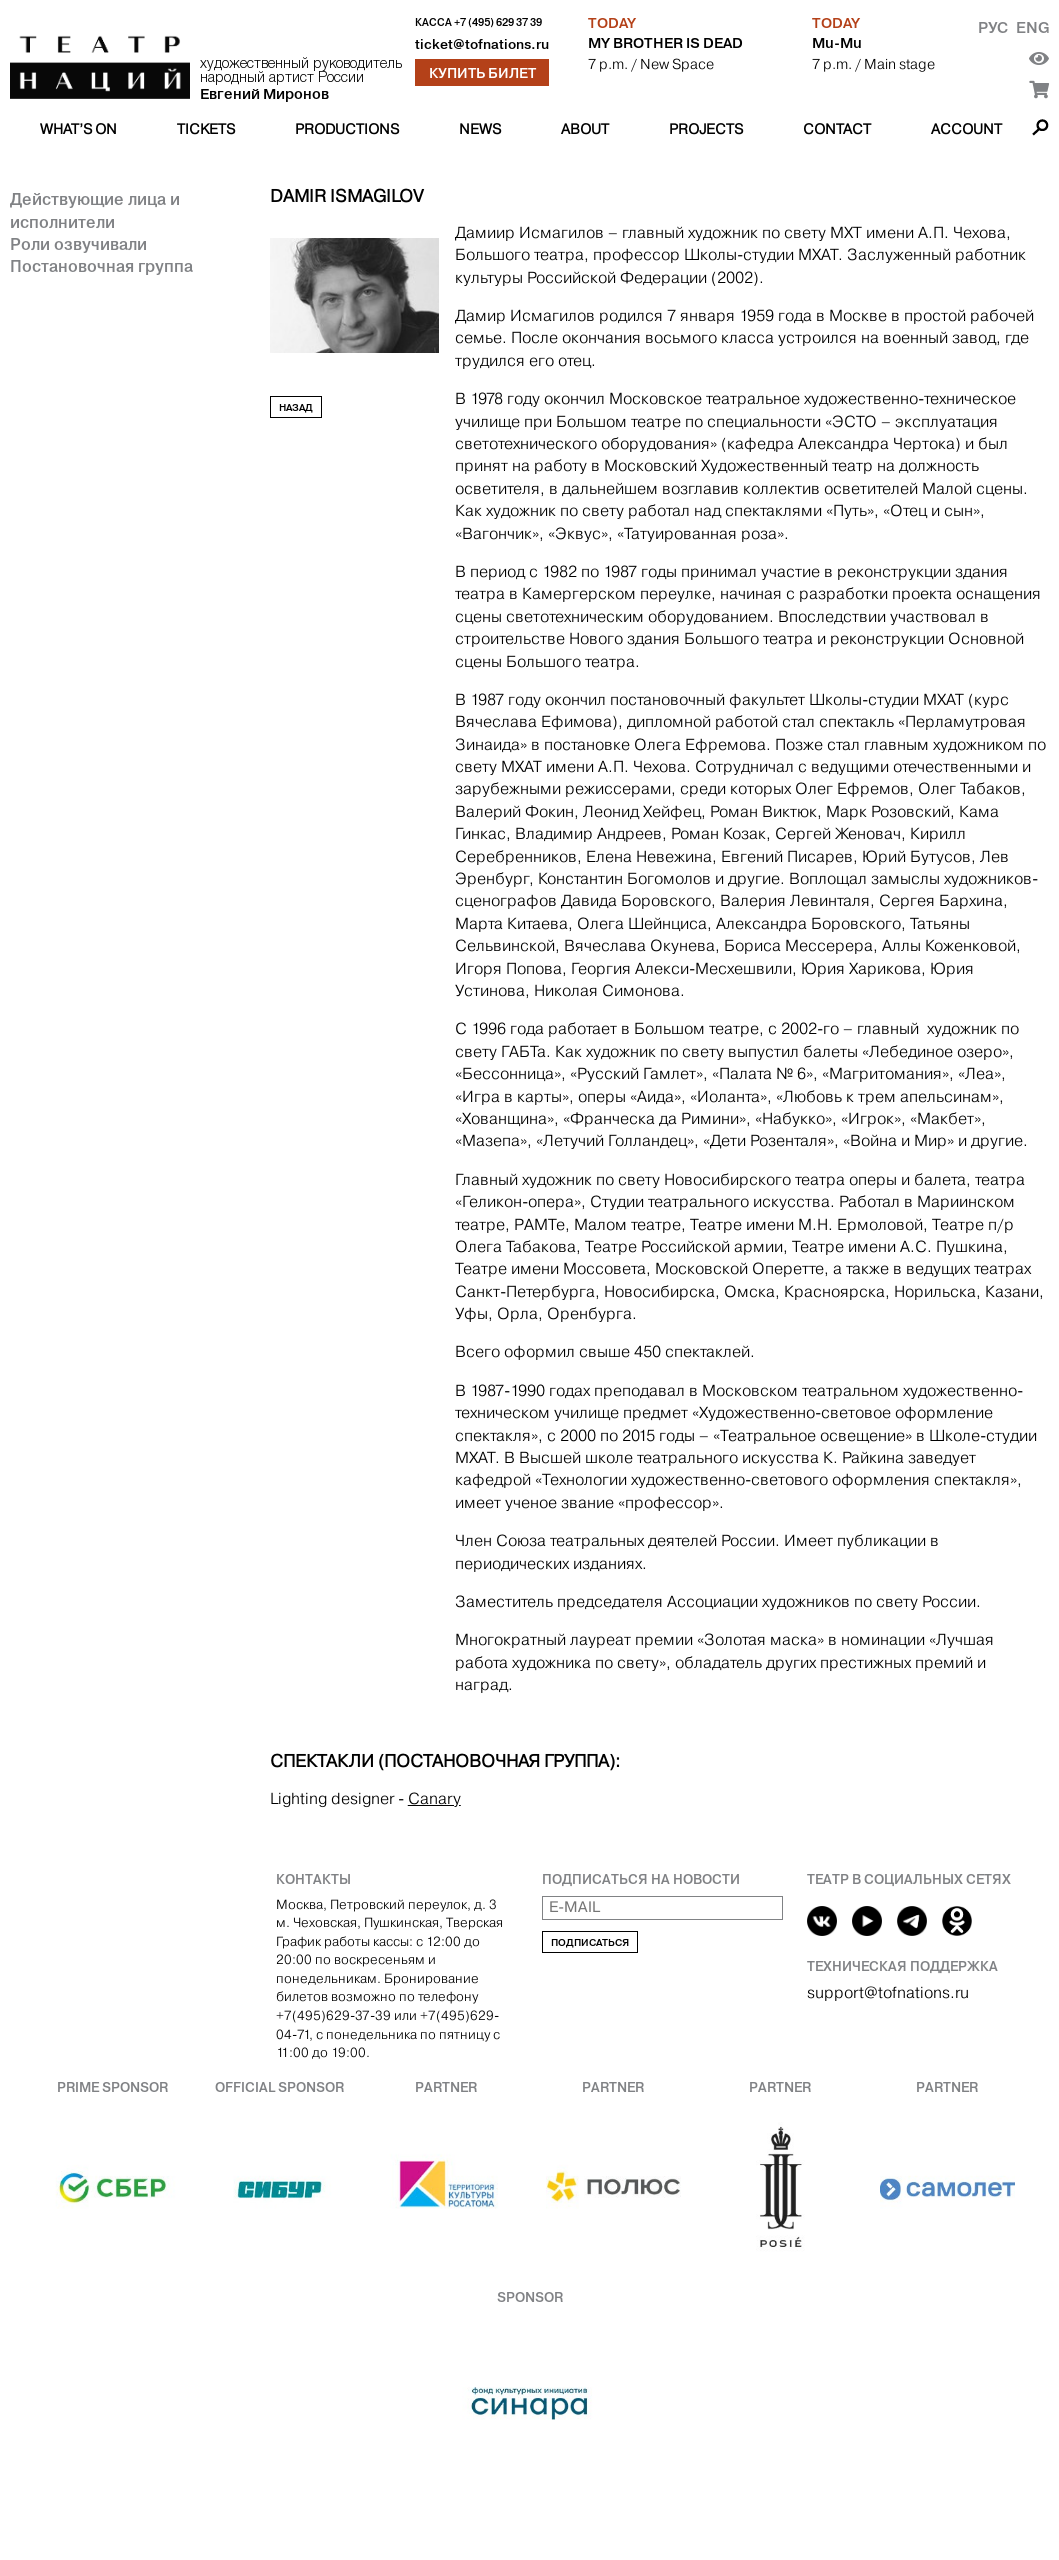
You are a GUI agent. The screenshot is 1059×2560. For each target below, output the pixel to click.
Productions (347, 129)
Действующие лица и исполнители (95, 210)
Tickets (206, 129)
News (480, 129)
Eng (1032, 27)
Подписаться (590, 1942)
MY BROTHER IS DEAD (665, 43)
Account (966, 129)
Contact (837, 129)
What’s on (78, 129)
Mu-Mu (837, 43)
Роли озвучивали (78, 244)
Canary (434, 1798)
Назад (296, 407)
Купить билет (482, 73)
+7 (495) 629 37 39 (498, 22)
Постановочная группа (101, 266)
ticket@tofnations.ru (482, 44)
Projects (706, 129)
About (585, 129)
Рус (993, 27)
